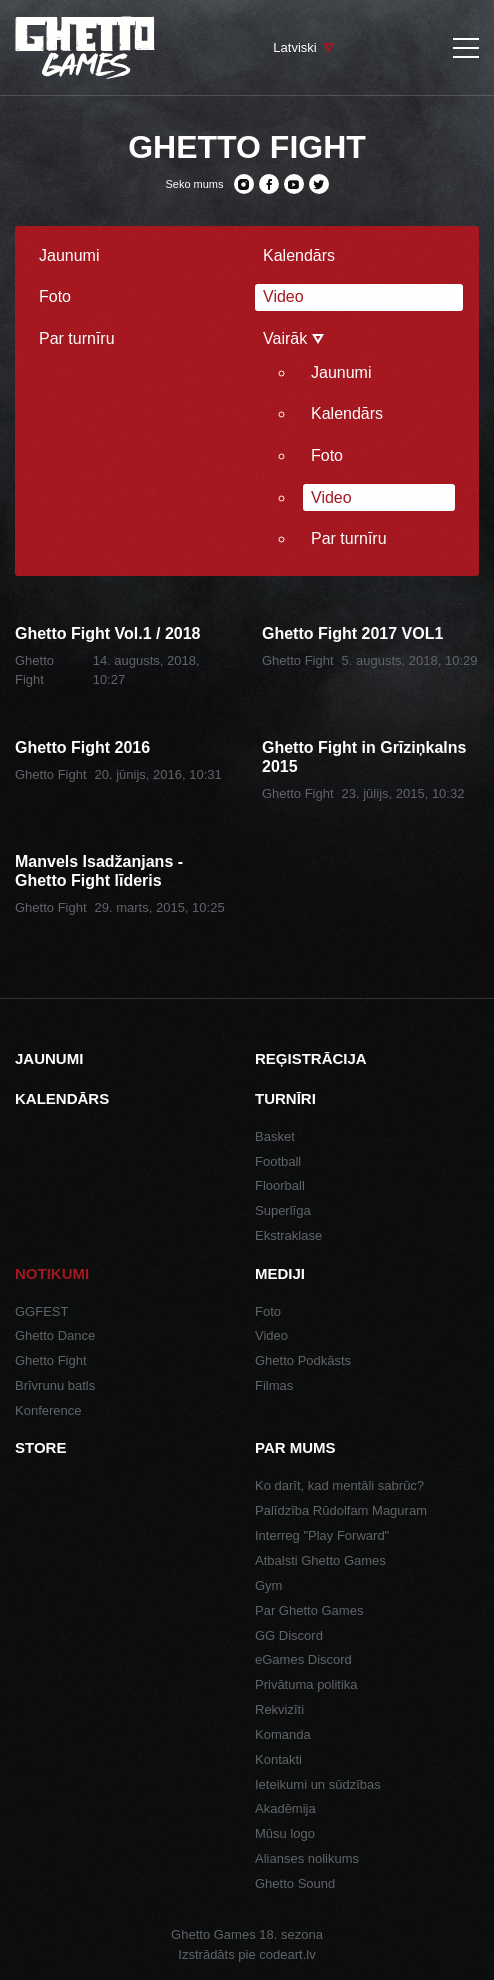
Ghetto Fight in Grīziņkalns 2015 (364, 757)
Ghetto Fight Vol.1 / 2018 (108, 633)
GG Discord (289, 1635)
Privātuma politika (306, 1684)
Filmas (274, 1385)
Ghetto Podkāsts (303, 1360)
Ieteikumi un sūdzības (318, 1784)
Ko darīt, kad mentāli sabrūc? (339, 1485)
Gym (268, 1585)
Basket (275, 1136)
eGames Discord (303, 1659)
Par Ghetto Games (309, 1610)
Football (278, 1161)
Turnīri (285, 1098)
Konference (48, 1410)
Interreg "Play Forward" (322, 1535)
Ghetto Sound (295, 1883)
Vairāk (293, 338)
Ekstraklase (288, 1235)
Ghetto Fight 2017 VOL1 (352, 633)
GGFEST (41, 1311)
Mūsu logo (285, 1833)
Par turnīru (77, 338)
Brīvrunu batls (55, 1385)
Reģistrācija (311, 1058)
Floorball (280, 1185)
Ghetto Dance (55, 1335)
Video (283, 296)
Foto (55, 296)
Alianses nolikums (307, 1858)
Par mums (295, 1447)
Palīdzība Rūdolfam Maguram (341, 1510)
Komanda (283, 1734)
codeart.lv (287, 1954)
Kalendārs (299, 255)
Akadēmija (285, 1808)
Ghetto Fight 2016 (82, 747)
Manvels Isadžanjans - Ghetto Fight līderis (99, 871)
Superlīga (283, 1210)
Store (40, 1447)
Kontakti (278, 1759)
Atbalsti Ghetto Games (320, 1560)
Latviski (294, 47)
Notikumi (52, 1273)
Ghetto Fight (298, 660)
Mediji (280, 1273)
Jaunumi (69, 255)
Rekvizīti (279, 1709)
